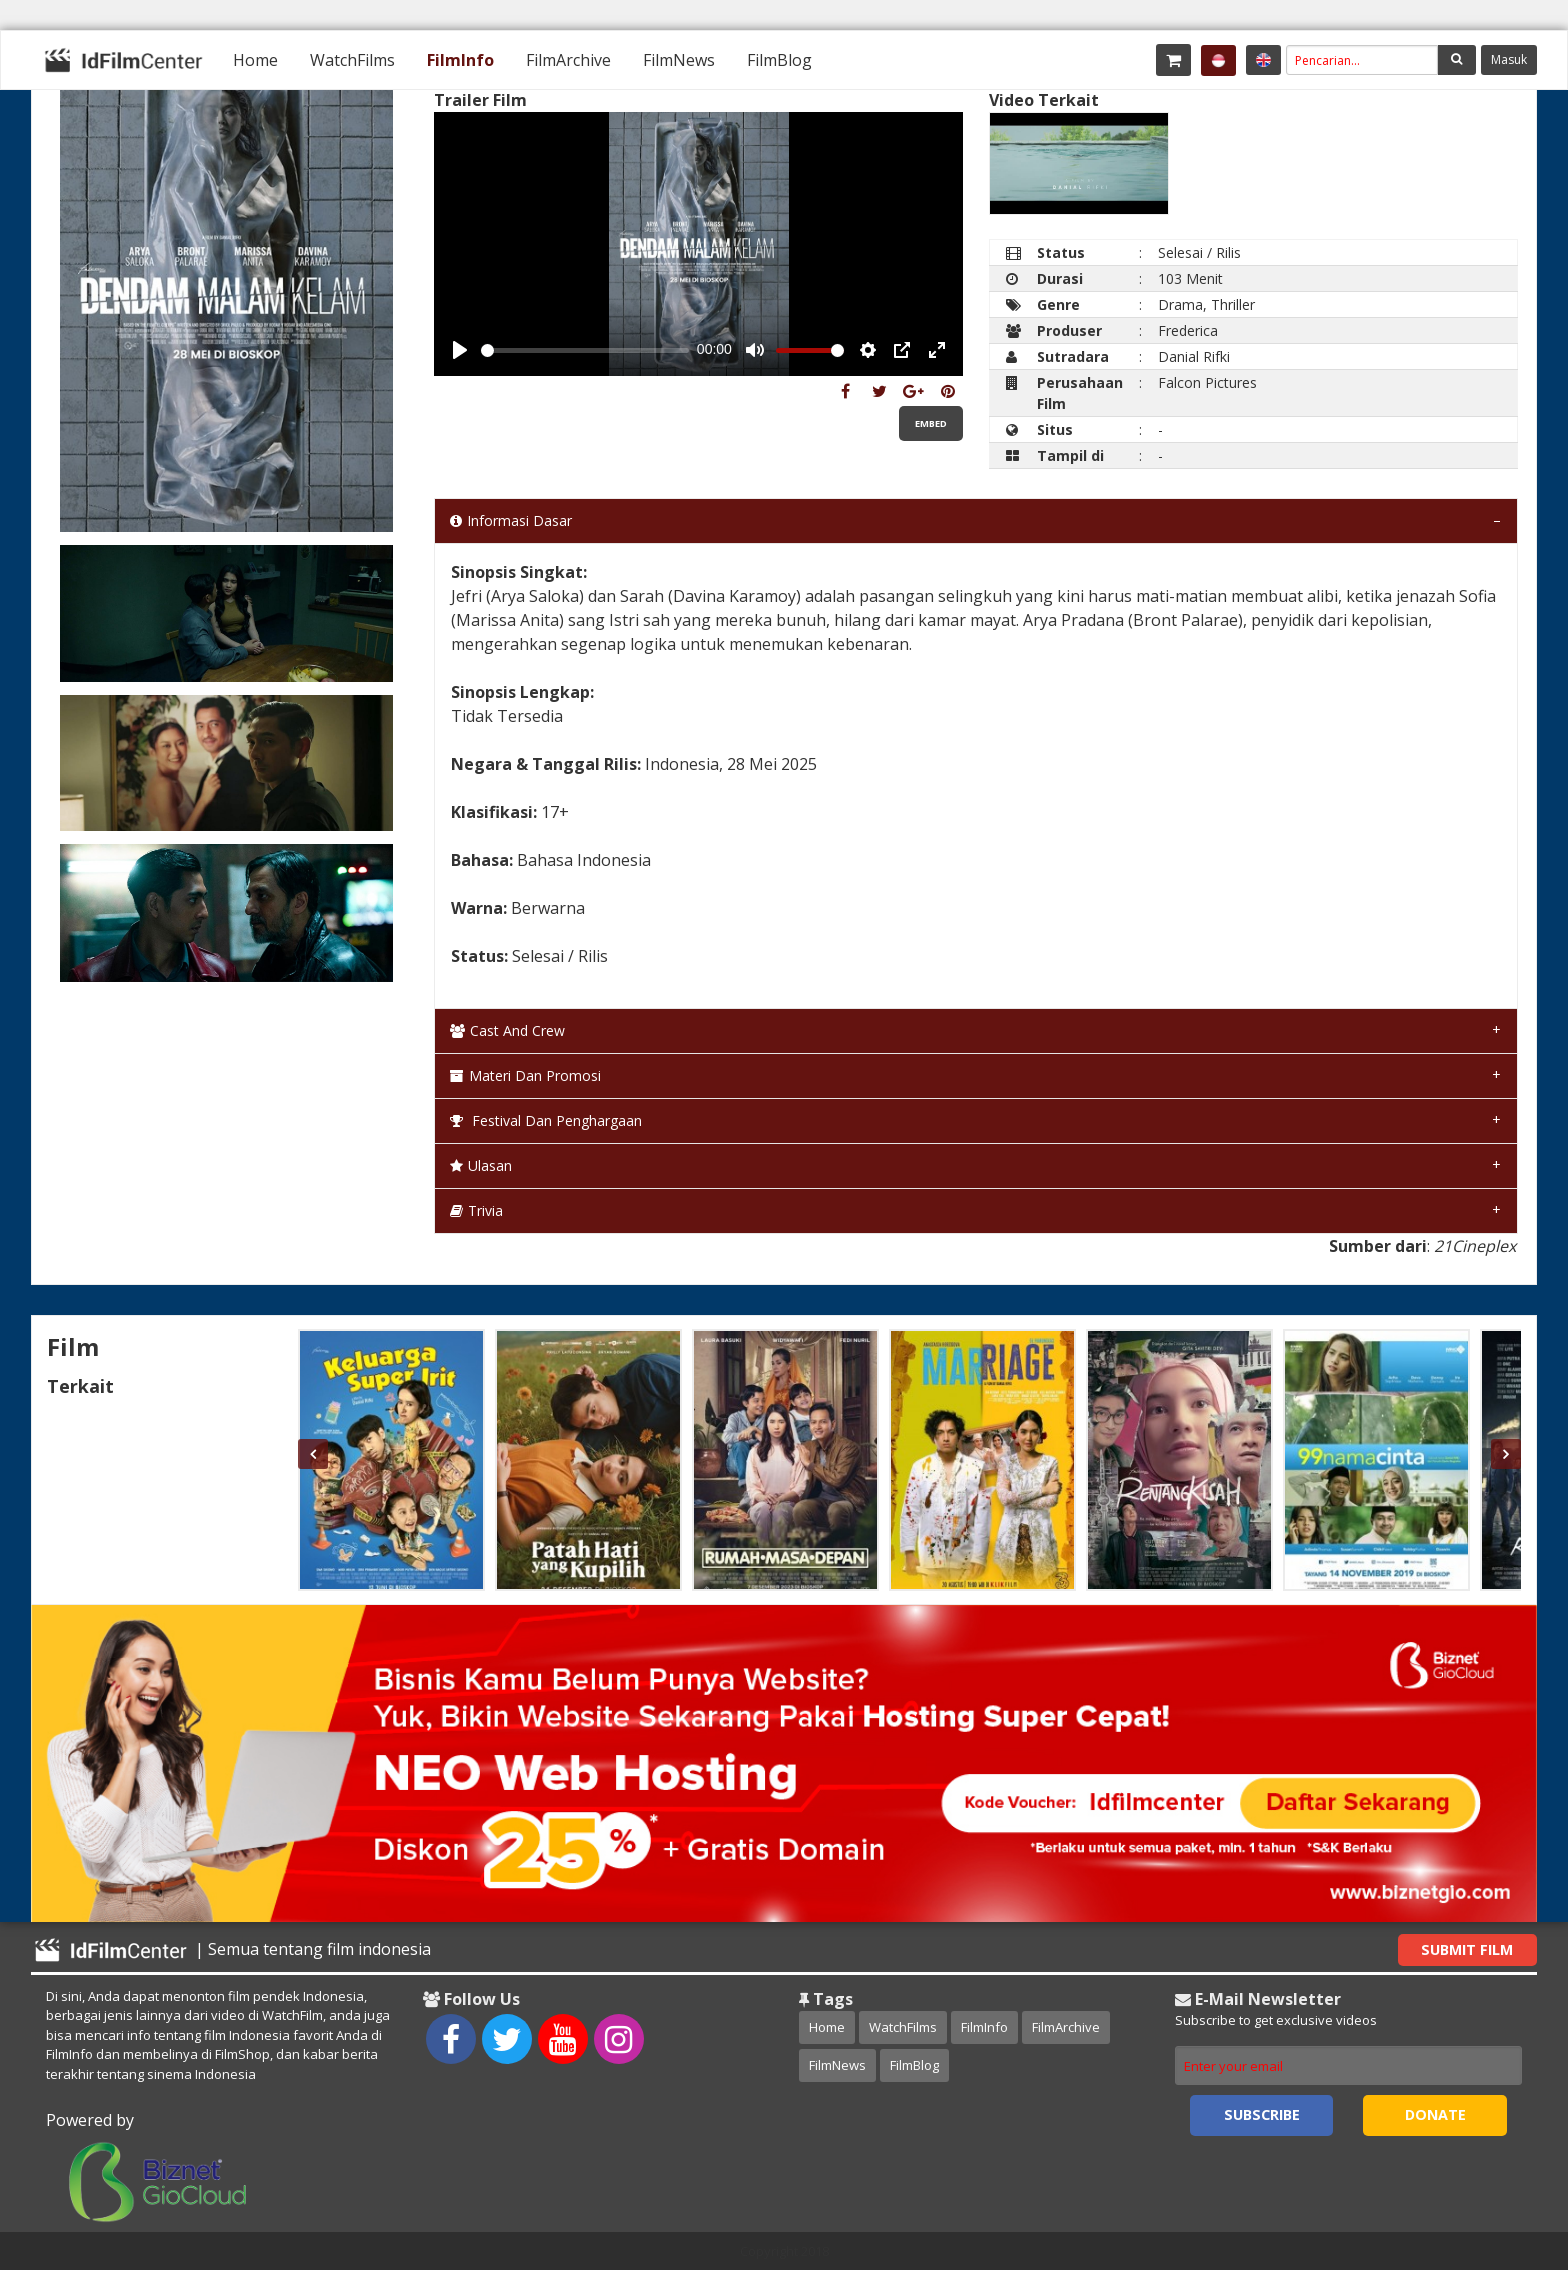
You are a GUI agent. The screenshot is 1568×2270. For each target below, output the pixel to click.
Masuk (1509, 59)
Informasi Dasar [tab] (511, 520)
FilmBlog (779, 60)
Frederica (1188, 330)
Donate (1435, 2114)
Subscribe (1262, 2114)
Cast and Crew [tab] (507, 1030)
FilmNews (679, 60)
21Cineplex (1475, 1246)
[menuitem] (255, 60)
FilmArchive (568, 60)
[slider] (585, 350)
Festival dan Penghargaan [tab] (546, 1120)
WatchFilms (352, 60)
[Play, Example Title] (460, 350)
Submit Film (1467, 1949)
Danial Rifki (1194, 356)
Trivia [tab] (476, 1210)
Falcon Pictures (1207, 382)
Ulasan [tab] (481, 1165)
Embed (931, 423)
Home (255, 60)
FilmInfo (460, 60)
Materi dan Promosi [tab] (525, 1075)
